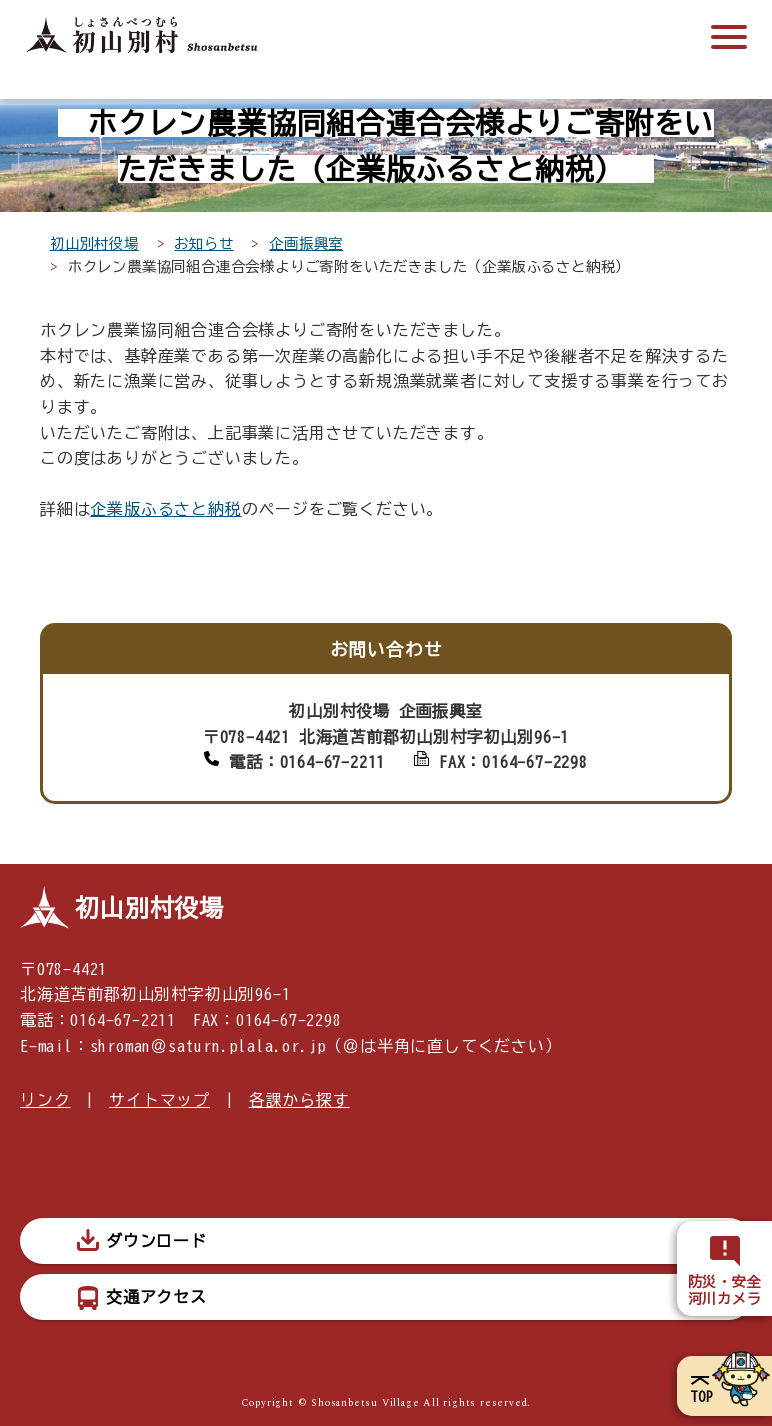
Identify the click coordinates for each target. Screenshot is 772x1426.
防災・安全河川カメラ (725, 1290)
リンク (45, 1100)
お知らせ (203, 243)
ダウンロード (156, 1241)
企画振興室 (306, 243)
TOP (701, 1397)
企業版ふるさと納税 (165, 509)
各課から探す (299, 1100)
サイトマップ (159, 1100)
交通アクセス (156, 1297)
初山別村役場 (94, 243)
